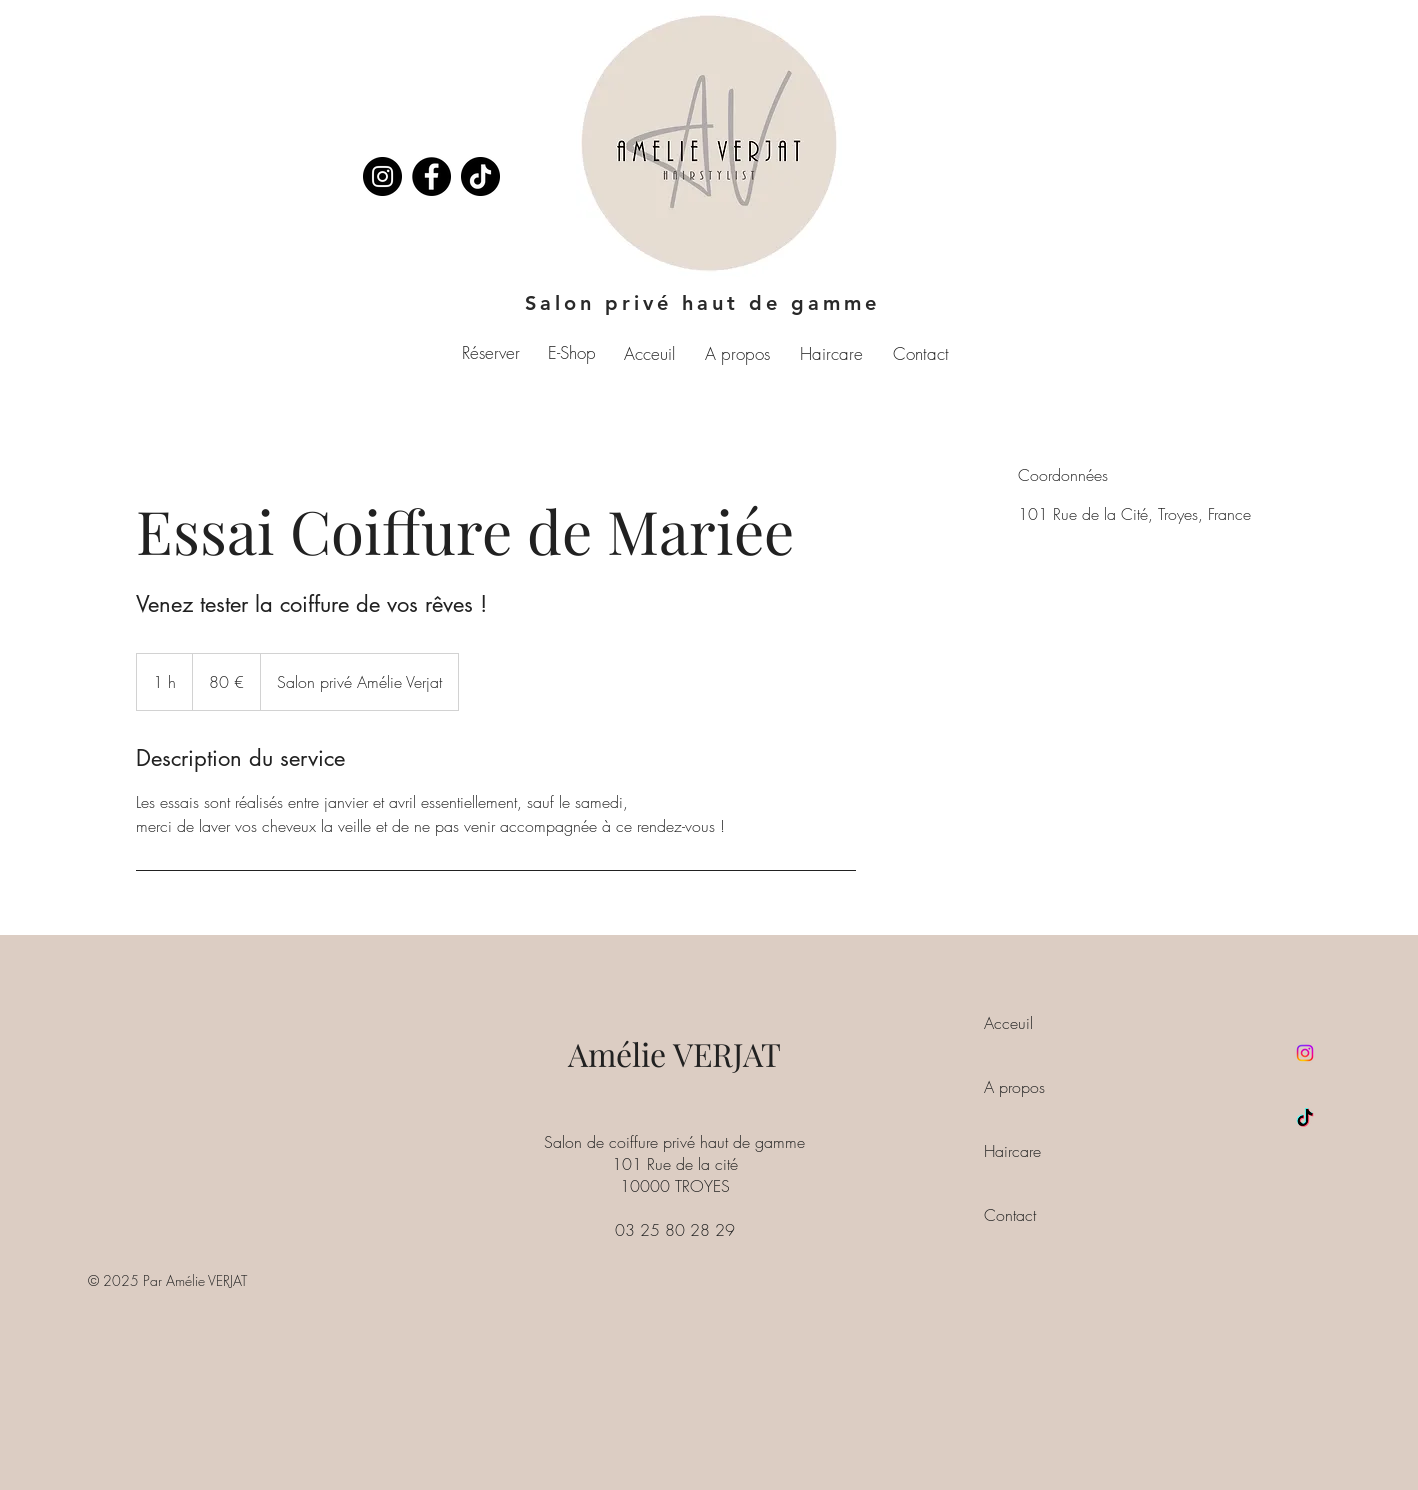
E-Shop (572, 352)
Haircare (1012, 1151)
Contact (1010, 1215)
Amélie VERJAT (674, 1053)
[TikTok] (1305, 1119)
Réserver (491, 352)
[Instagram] (382, 176)
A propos (1014, 1087)
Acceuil (1008, 1023)
